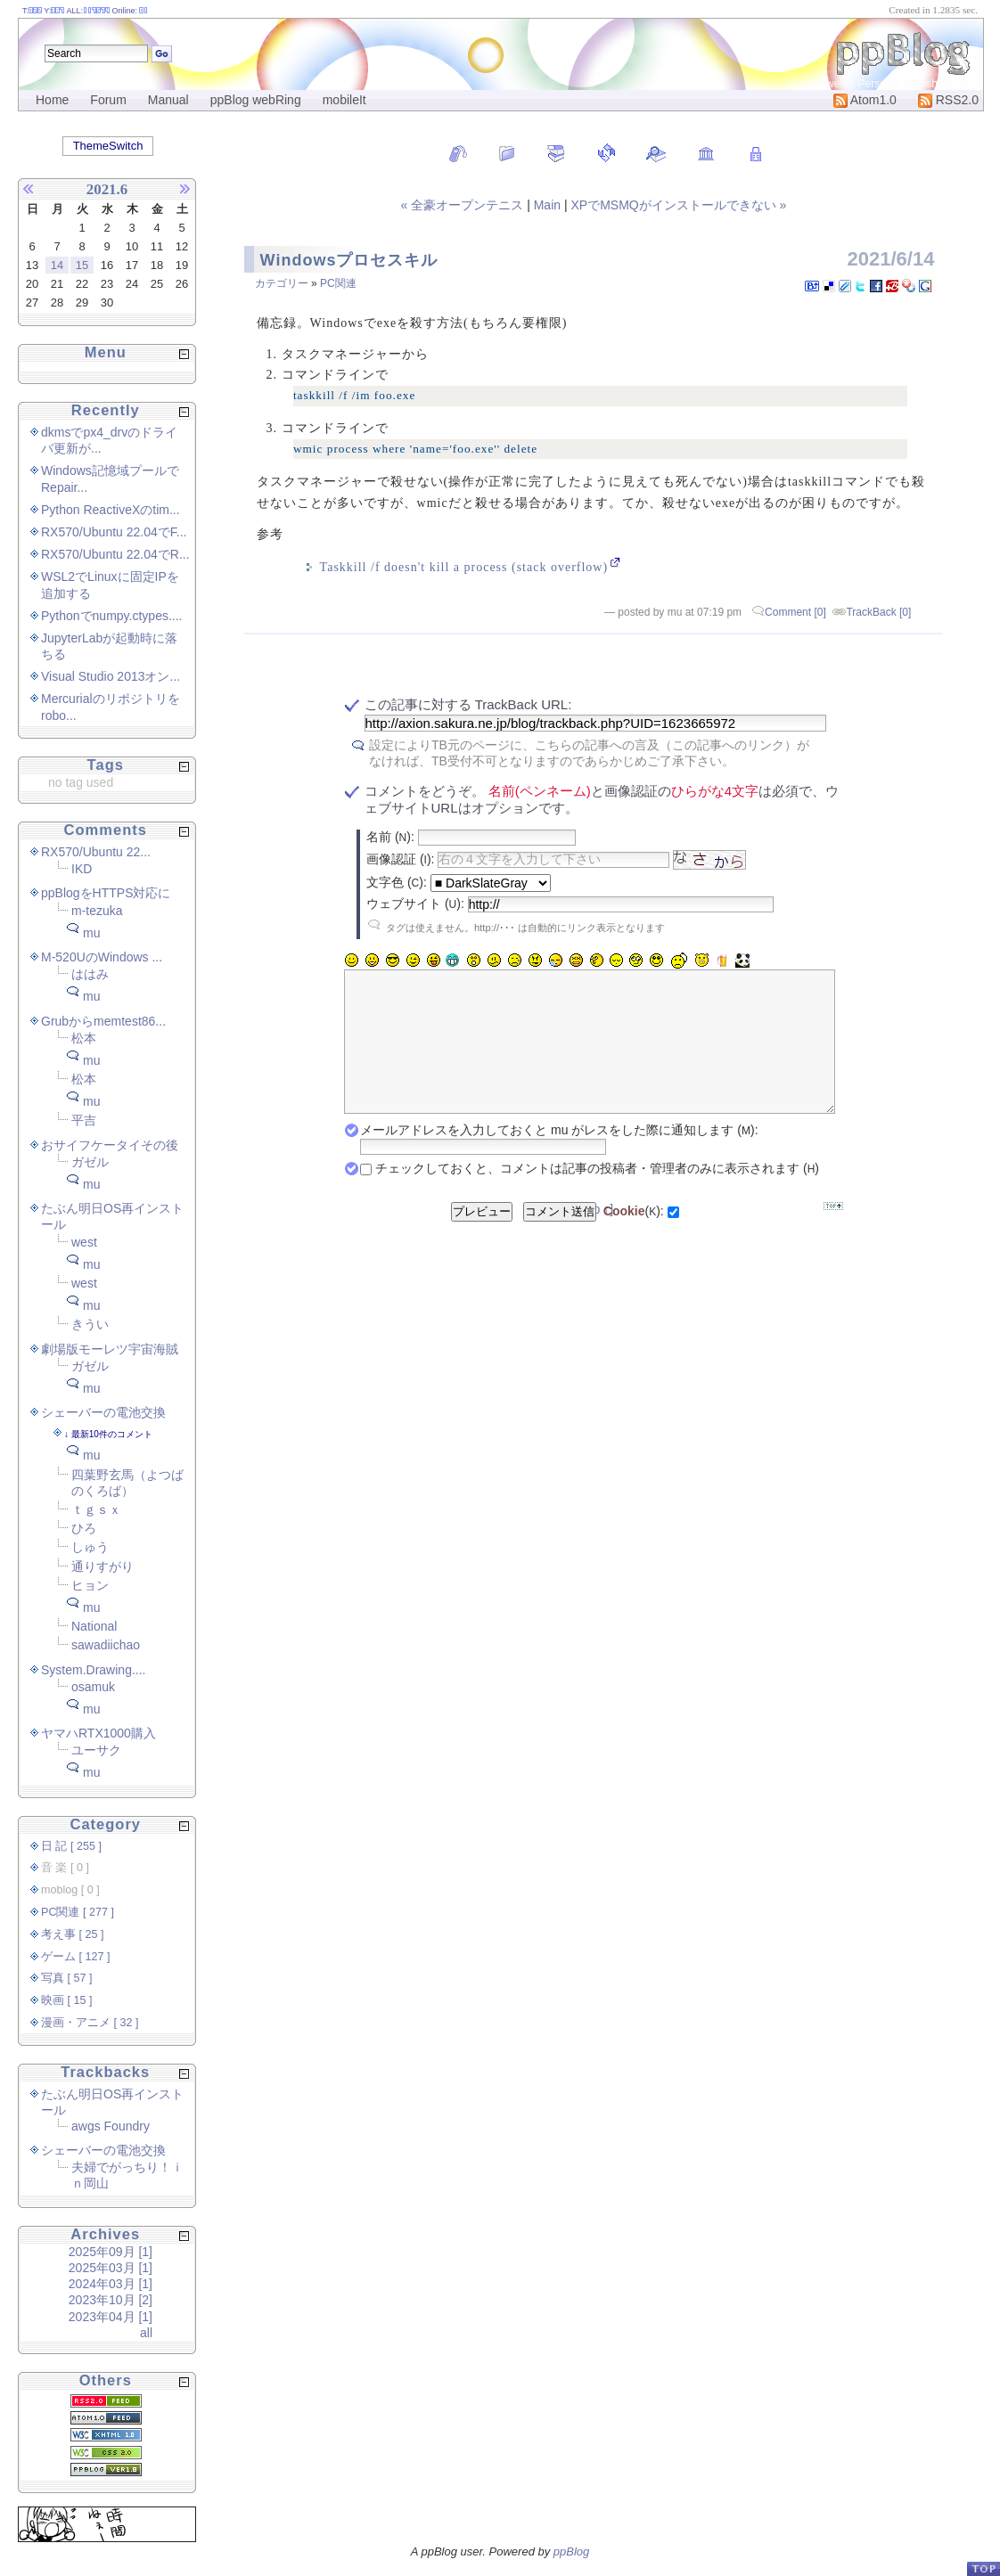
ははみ (90, 974)
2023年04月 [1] (110, 2317)
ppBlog (571, 2551)
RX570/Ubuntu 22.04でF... (113, 532)
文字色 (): (396, 882)
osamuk (93, 1687)
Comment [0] (795, 612)
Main (547, 205)
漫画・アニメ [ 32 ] (90, 2022)
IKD (81, 869)
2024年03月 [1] (110, 2284)
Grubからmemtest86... (103, 1021)
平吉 (83, 1120)
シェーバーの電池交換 (103, 1412)
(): (633, 1238)
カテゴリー (281, 283)
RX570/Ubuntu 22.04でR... (115, 554)
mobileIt (344, 100)
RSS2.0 (948, 100)
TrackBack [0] (878, 612)
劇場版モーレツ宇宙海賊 (109, 1349)
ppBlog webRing (255, 100)
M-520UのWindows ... (101, 957)
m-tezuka (97, 911)
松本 (83, 1038)
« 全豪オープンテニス (464, 205)
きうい (90, 1324)
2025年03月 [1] (110, 2268)
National (94, 1626)
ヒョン (90, 1585)
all (146, 2333)
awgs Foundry (110, 2126)
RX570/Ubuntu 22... (96, 852)
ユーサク (96, 1750)
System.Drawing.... (93, 1670)
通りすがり (102, 1566)
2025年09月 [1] (110, 2252)
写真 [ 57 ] (67, 1978)
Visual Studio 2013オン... (110, 676)
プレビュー (482, 1238)
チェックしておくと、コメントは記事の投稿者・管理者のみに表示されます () (597, 1195)
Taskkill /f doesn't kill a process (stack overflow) (464, 567)
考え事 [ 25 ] (72, 1934)
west (84, 1242)
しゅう (90, 1547)
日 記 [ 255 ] (71, 1846)
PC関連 (338, 283)
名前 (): (390, 837)
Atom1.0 (865, 100)
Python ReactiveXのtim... (110, 510)
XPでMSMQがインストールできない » (678, 205)
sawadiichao (105, 1645)
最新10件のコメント (111, 1434)
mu (91, 933)
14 (57, 265)
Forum (108, 100)
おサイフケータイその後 (109, 1145)
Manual (168, 100)
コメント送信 (559, 1238)
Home (52, 100)
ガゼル (90, 1162)
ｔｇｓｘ (96, 1509)
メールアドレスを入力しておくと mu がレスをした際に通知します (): (559, 1156)
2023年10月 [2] (110, 2300)
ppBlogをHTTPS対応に (105, 893)
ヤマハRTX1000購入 (98, 1733)
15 (82, 265)
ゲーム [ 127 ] (76, 1956)
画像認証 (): (400, 859)
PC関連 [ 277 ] (77, 1912)
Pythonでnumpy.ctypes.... (111, 616)
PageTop (983, 2568)
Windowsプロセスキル (349, 260)
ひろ (83, 1528)
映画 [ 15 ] (67, 2000)
